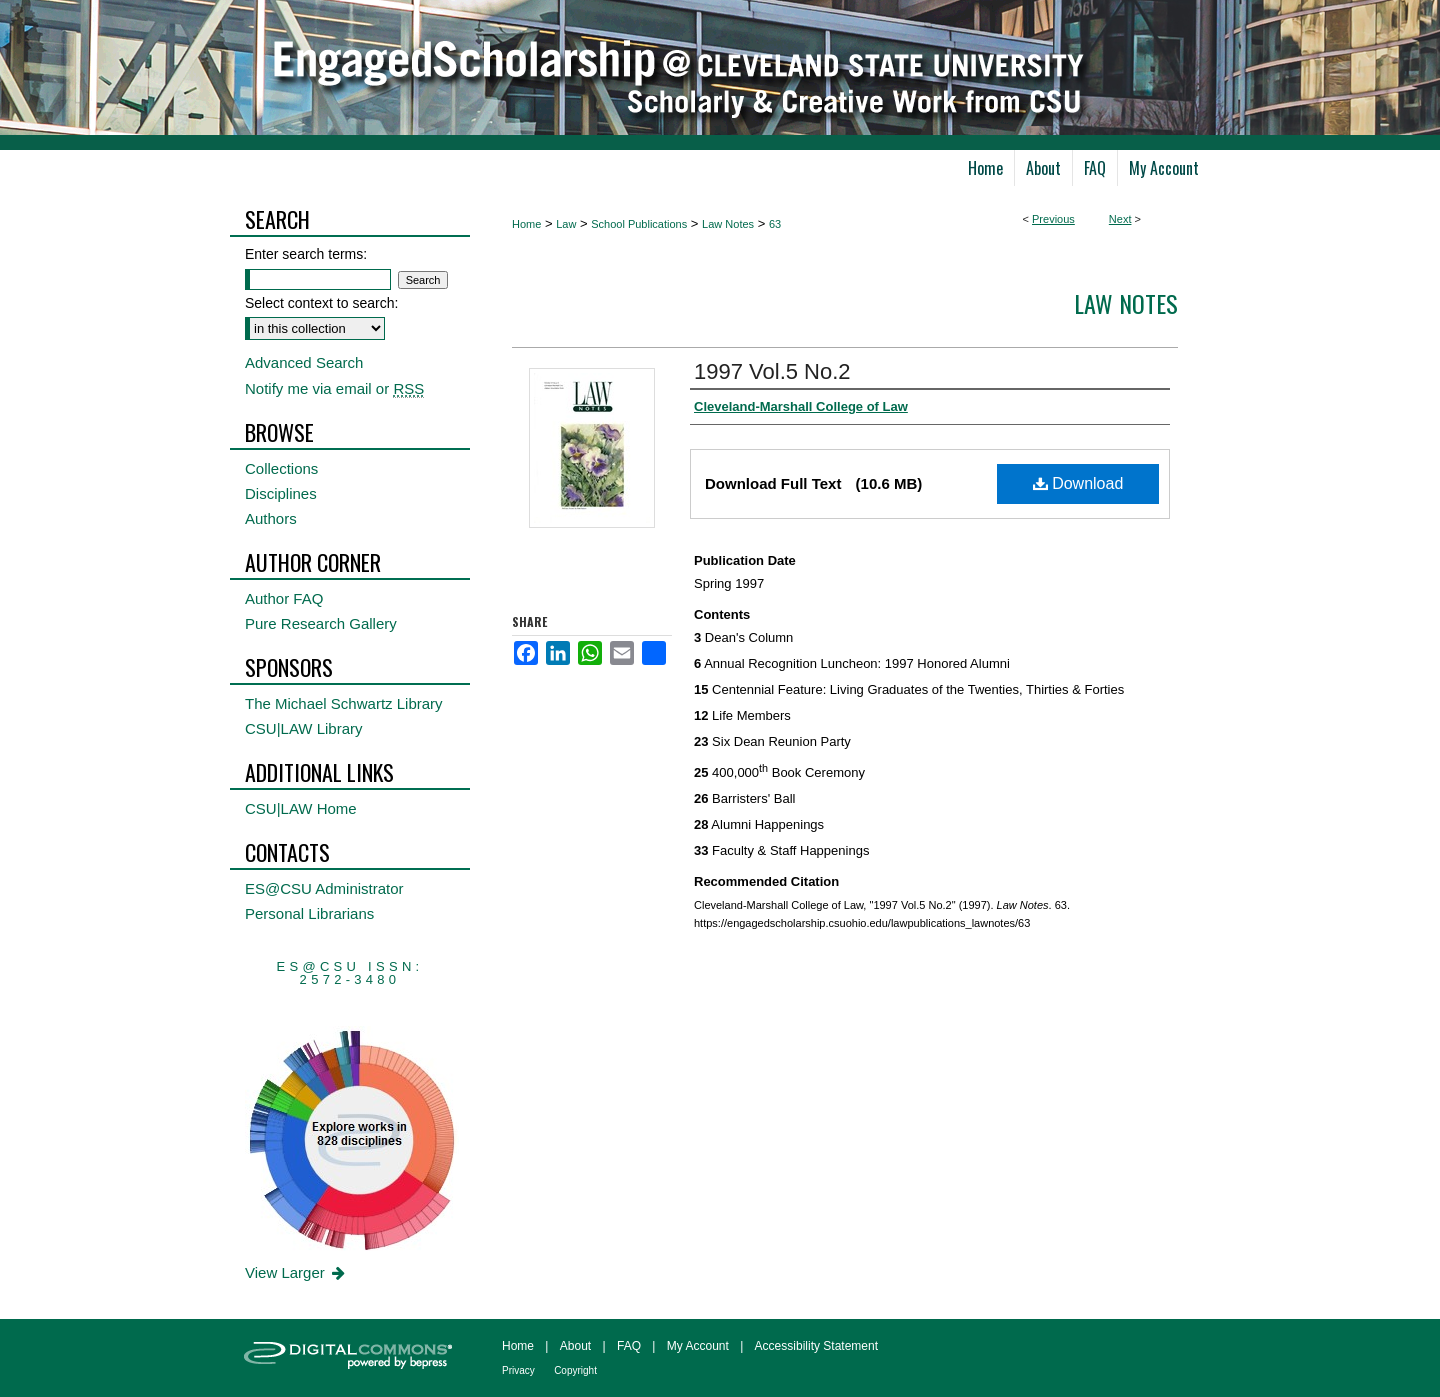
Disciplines (281, 493)
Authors (271, 518)
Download (1078, 483)
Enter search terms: (306, 254)
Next (1120, 219)
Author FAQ (284, 598)
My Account (698, 1346)
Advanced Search (304, 362)
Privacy (518, 1370)
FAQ (629, 1346)
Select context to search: (321, 303)
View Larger (296, 1272)
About (575, 1346)
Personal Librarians (309, 913)
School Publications (639, 224)
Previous (1053, 219)
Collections (281, 468)
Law (566, 224)
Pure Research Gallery (321, 623)
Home (526, 224)
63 (775, 224)
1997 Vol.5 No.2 (772, 371)
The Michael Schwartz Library (344, 703)
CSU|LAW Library (304, 728)
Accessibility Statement (816, 1346)
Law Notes (728, 224)
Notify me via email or (334, 388)
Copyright (575, 1370)
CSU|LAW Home (301, 808)
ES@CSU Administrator (324, 888)
